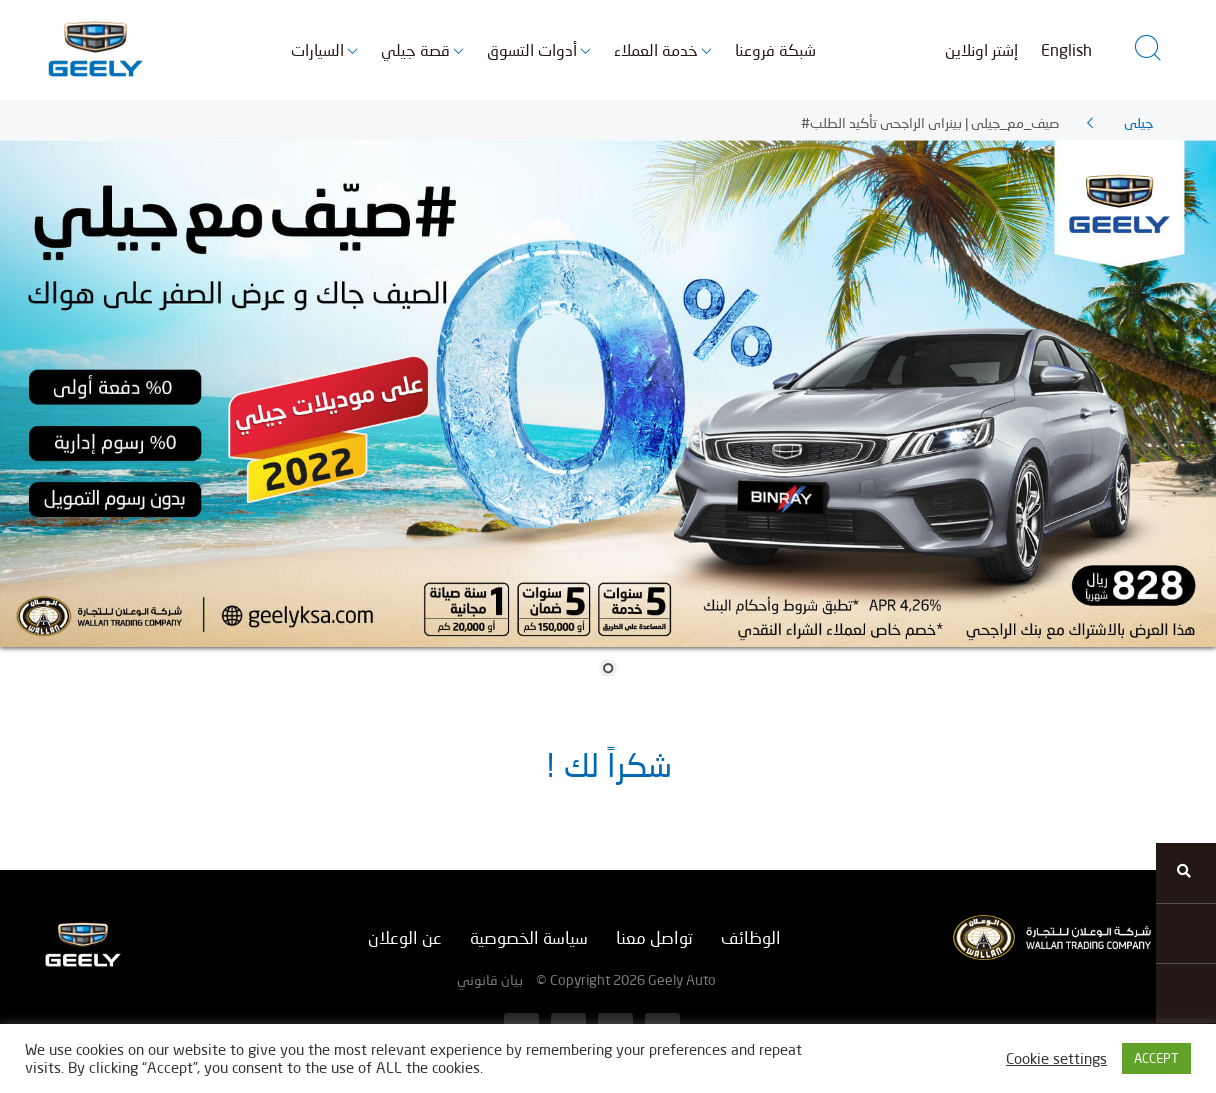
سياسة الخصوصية (529, 937)
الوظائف (751, 937)
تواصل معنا (654, 937)
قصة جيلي (415, 49)
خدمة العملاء (656, 49)
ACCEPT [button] (1156, 1058)
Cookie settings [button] (1056, 1058)
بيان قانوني (490, 979)
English (1066, 49)
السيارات (317, 49)
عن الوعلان (405, 937)
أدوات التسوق (532, 49)
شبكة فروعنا (775, 49)
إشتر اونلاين (981, 49)
